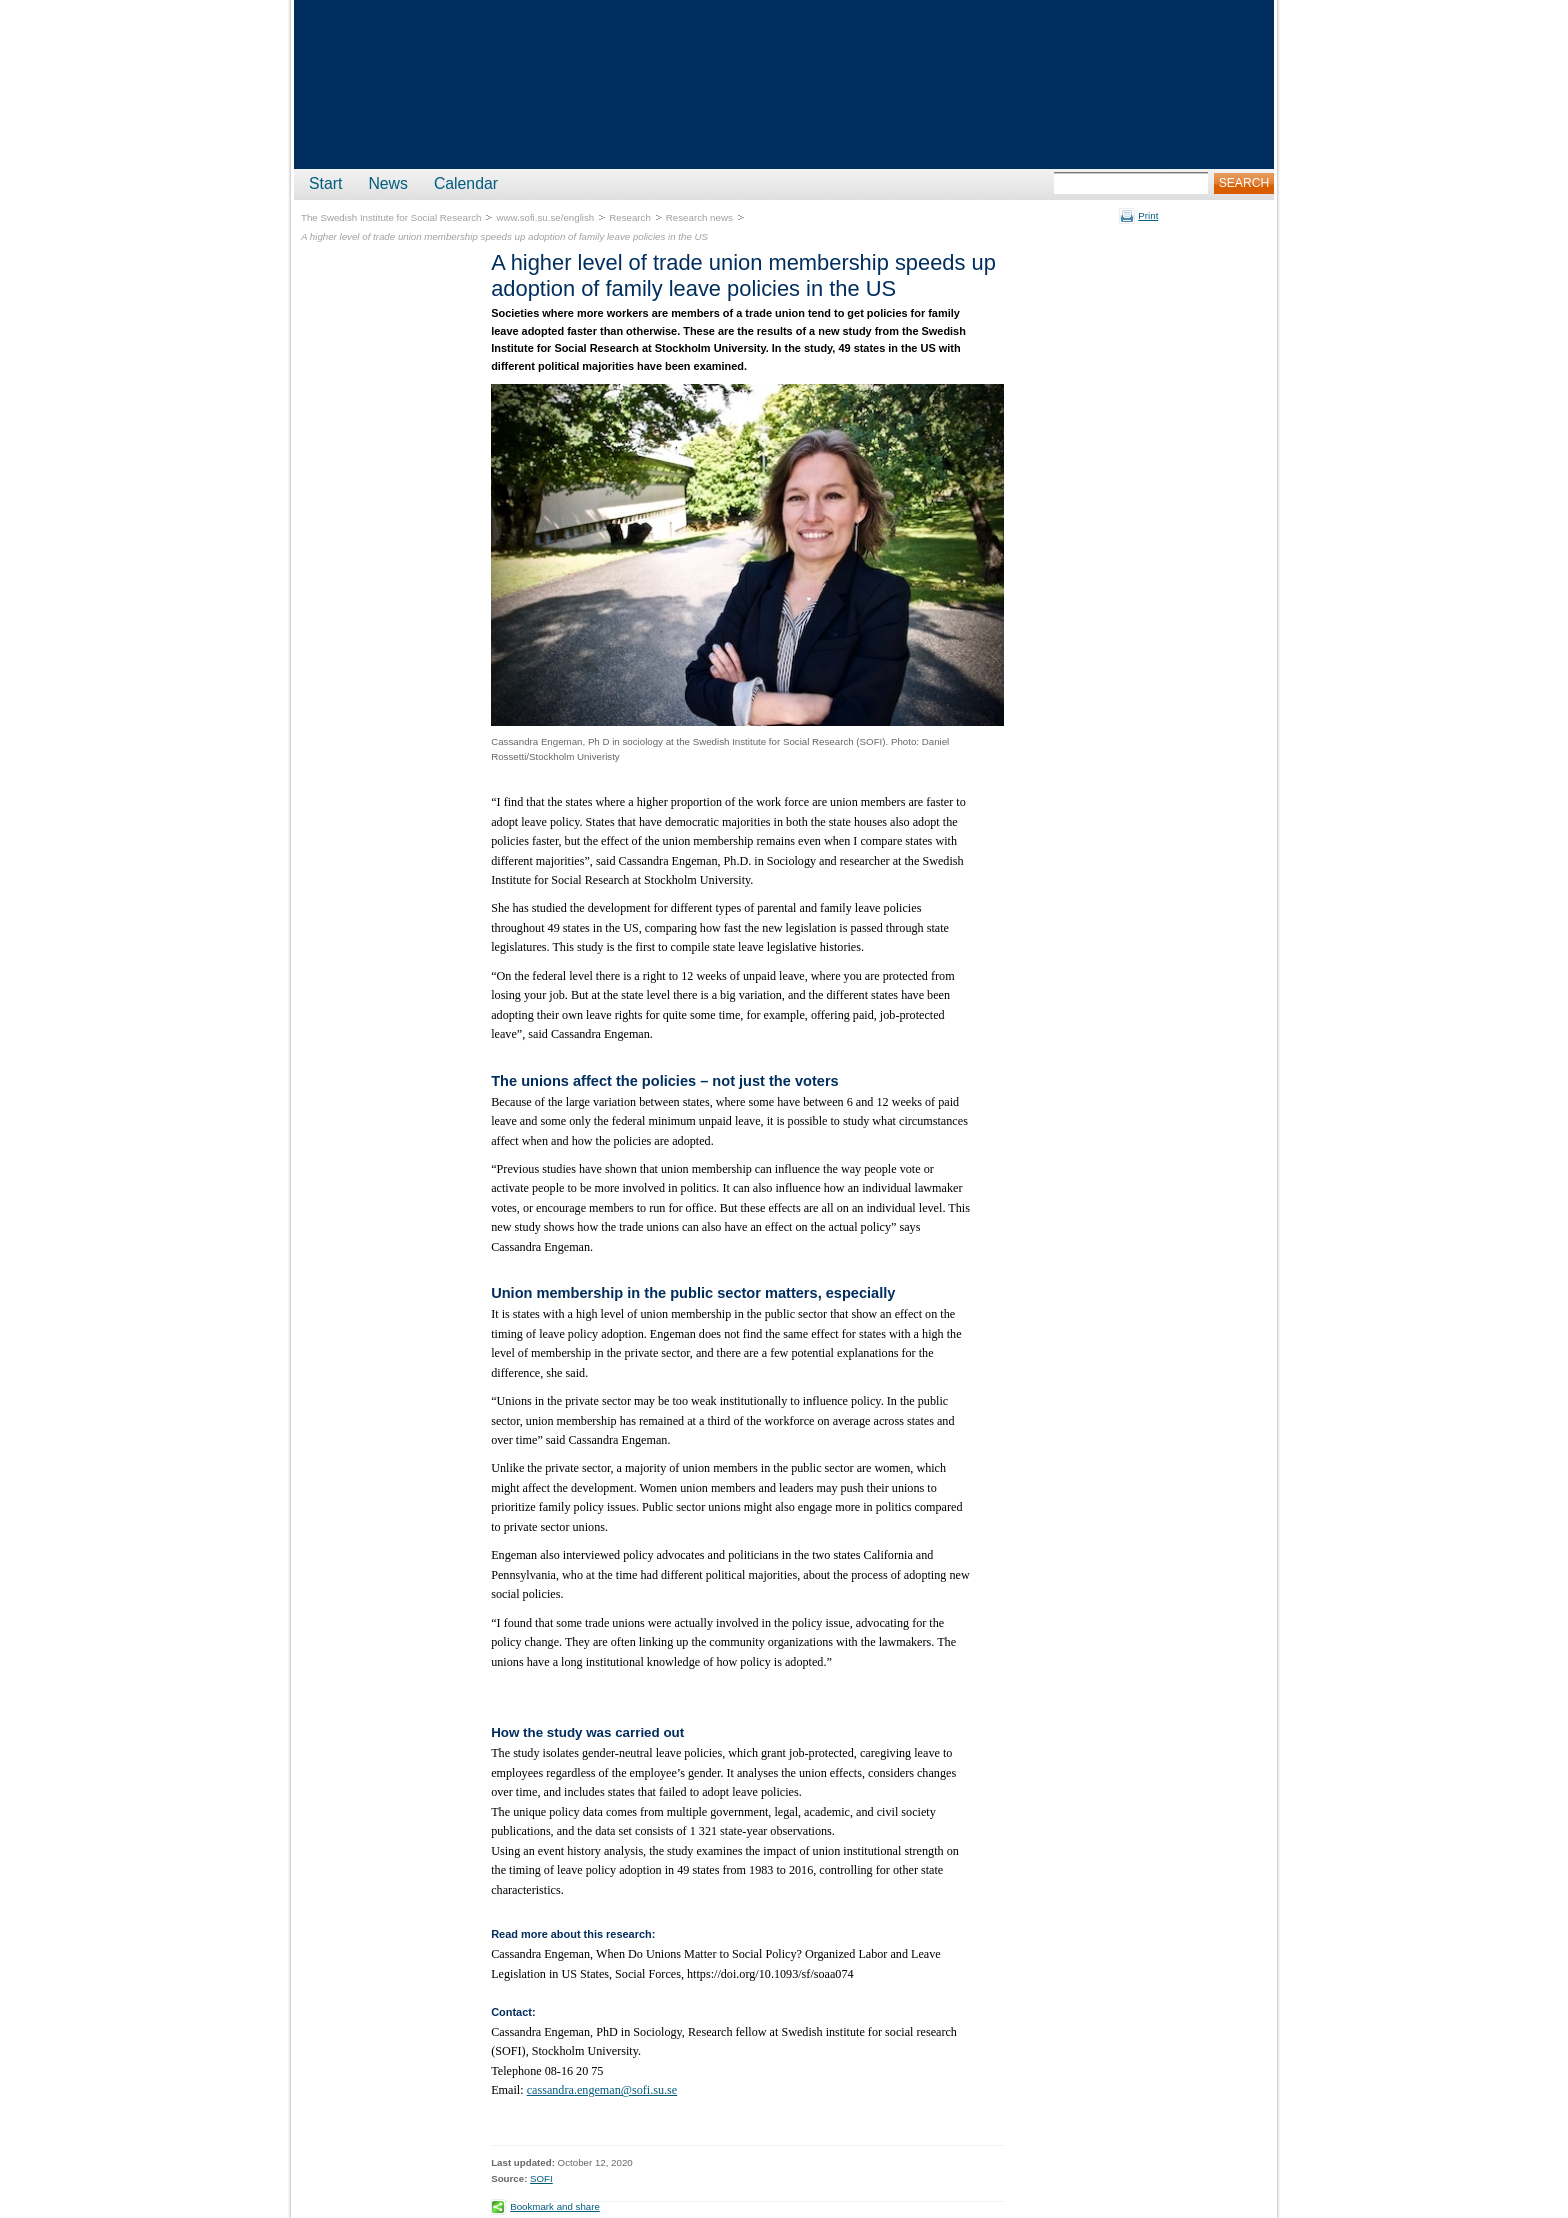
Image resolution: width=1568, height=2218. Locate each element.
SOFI (541, 2178)
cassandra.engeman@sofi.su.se (602, 2090)
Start (325, 183)
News (388, 183)
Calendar (466, 183)
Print (1148, 215)
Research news (699, 217)
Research (630, 217)
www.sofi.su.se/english (545, 217)
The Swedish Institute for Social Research (391, 217)
